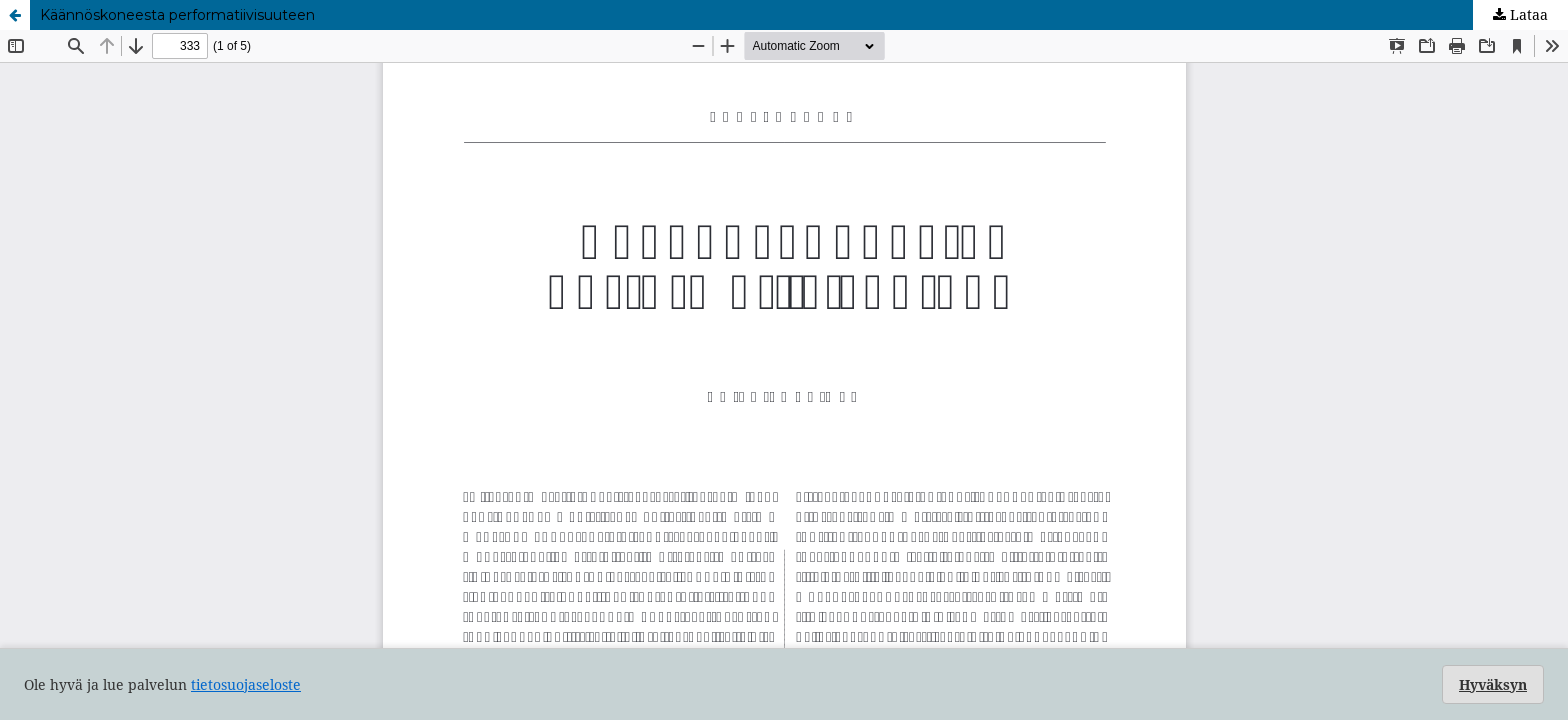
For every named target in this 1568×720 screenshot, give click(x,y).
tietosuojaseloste (246, 684)
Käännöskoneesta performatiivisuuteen (177, 15)
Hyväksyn (1493, 684)
